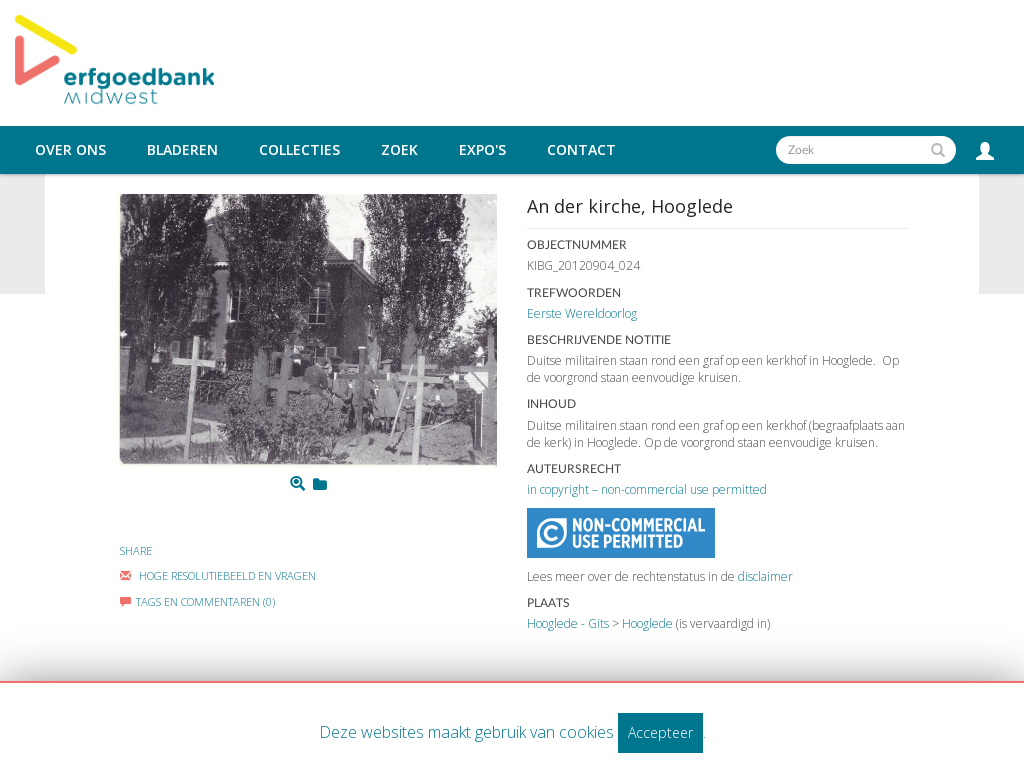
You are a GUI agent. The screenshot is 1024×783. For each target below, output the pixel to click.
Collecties (299, 150)
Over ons (70, 150)
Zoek (399, 150)
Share (136, 550)
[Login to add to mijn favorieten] (320, 484)
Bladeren (182, 150)
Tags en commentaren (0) (197, 601)
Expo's (482, 150)
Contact (581, 150)
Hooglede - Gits (568, 623)
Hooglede (647, 623)
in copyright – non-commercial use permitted (647, 489)
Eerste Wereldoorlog (582, 313)
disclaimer (765, 576)
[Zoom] (297, 484)
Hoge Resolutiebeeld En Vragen (218, 575)
